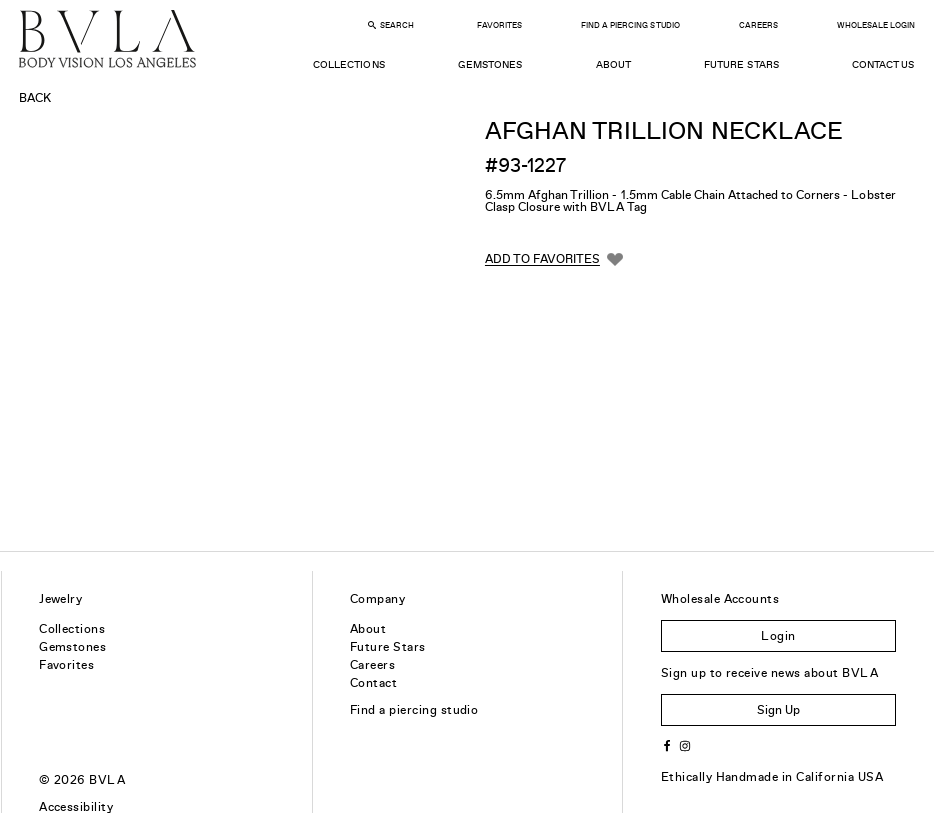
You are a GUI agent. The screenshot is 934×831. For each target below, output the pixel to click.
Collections (348, 64)
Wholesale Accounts (720, 599)
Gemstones (490, 64)
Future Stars (741, 64)
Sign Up (778, 710)
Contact (373, 683)
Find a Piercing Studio (630, 25)
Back (35, 98)
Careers (758, 25)
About (613, 64)
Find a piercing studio (414, 710)
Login (778, 636)
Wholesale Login (876, 25)
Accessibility (76, 807)
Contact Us (883, 64)
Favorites (499, 25)
